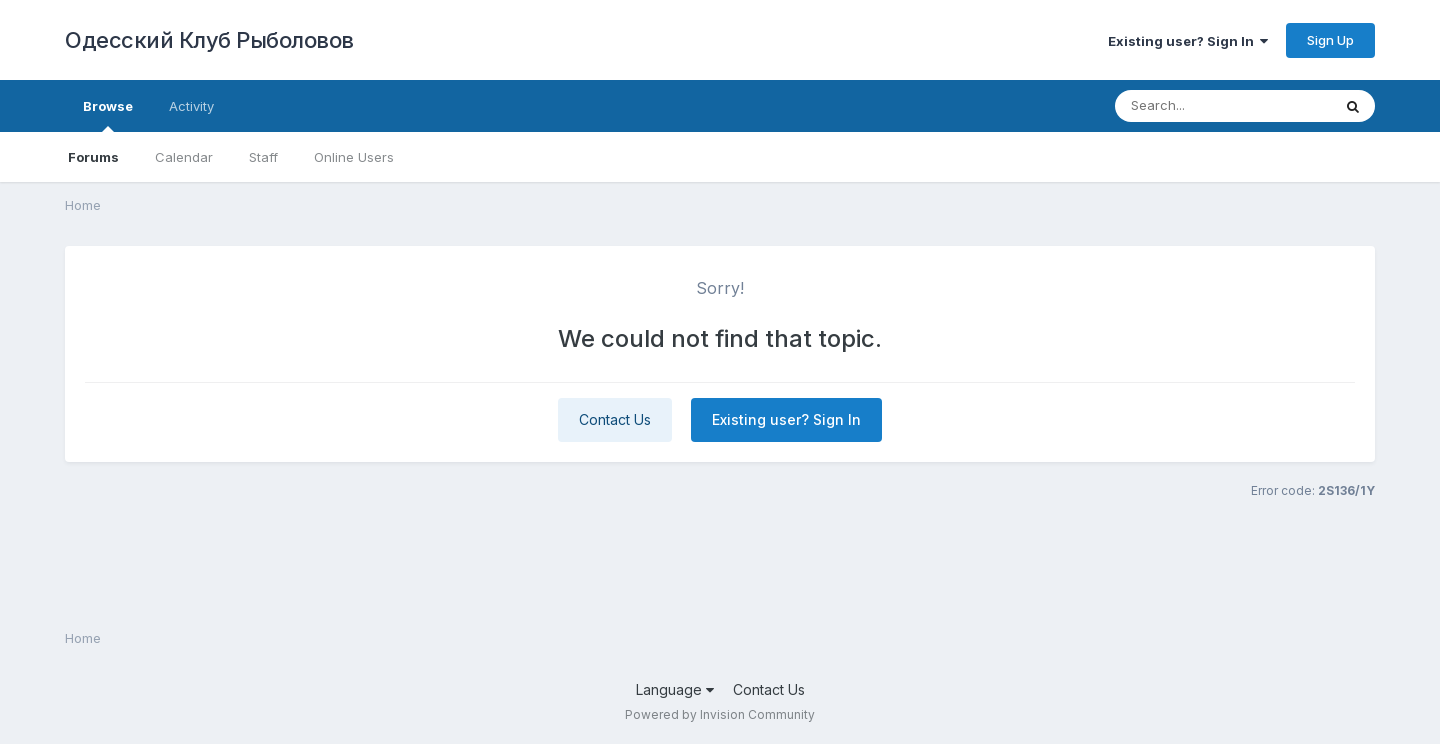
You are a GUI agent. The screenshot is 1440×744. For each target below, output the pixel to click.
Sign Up (1330, 40)
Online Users (354, 157)
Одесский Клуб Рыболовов (209, 40)
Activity (191, 106)
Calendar (184, 157)
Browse (108, 115)
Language (675, 689)
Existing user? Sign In (1188, 41)
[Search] (1223, 106)
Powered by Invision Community (720, 714)
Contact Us (615, 419)
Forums (93, 157)
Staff (263, 157)
